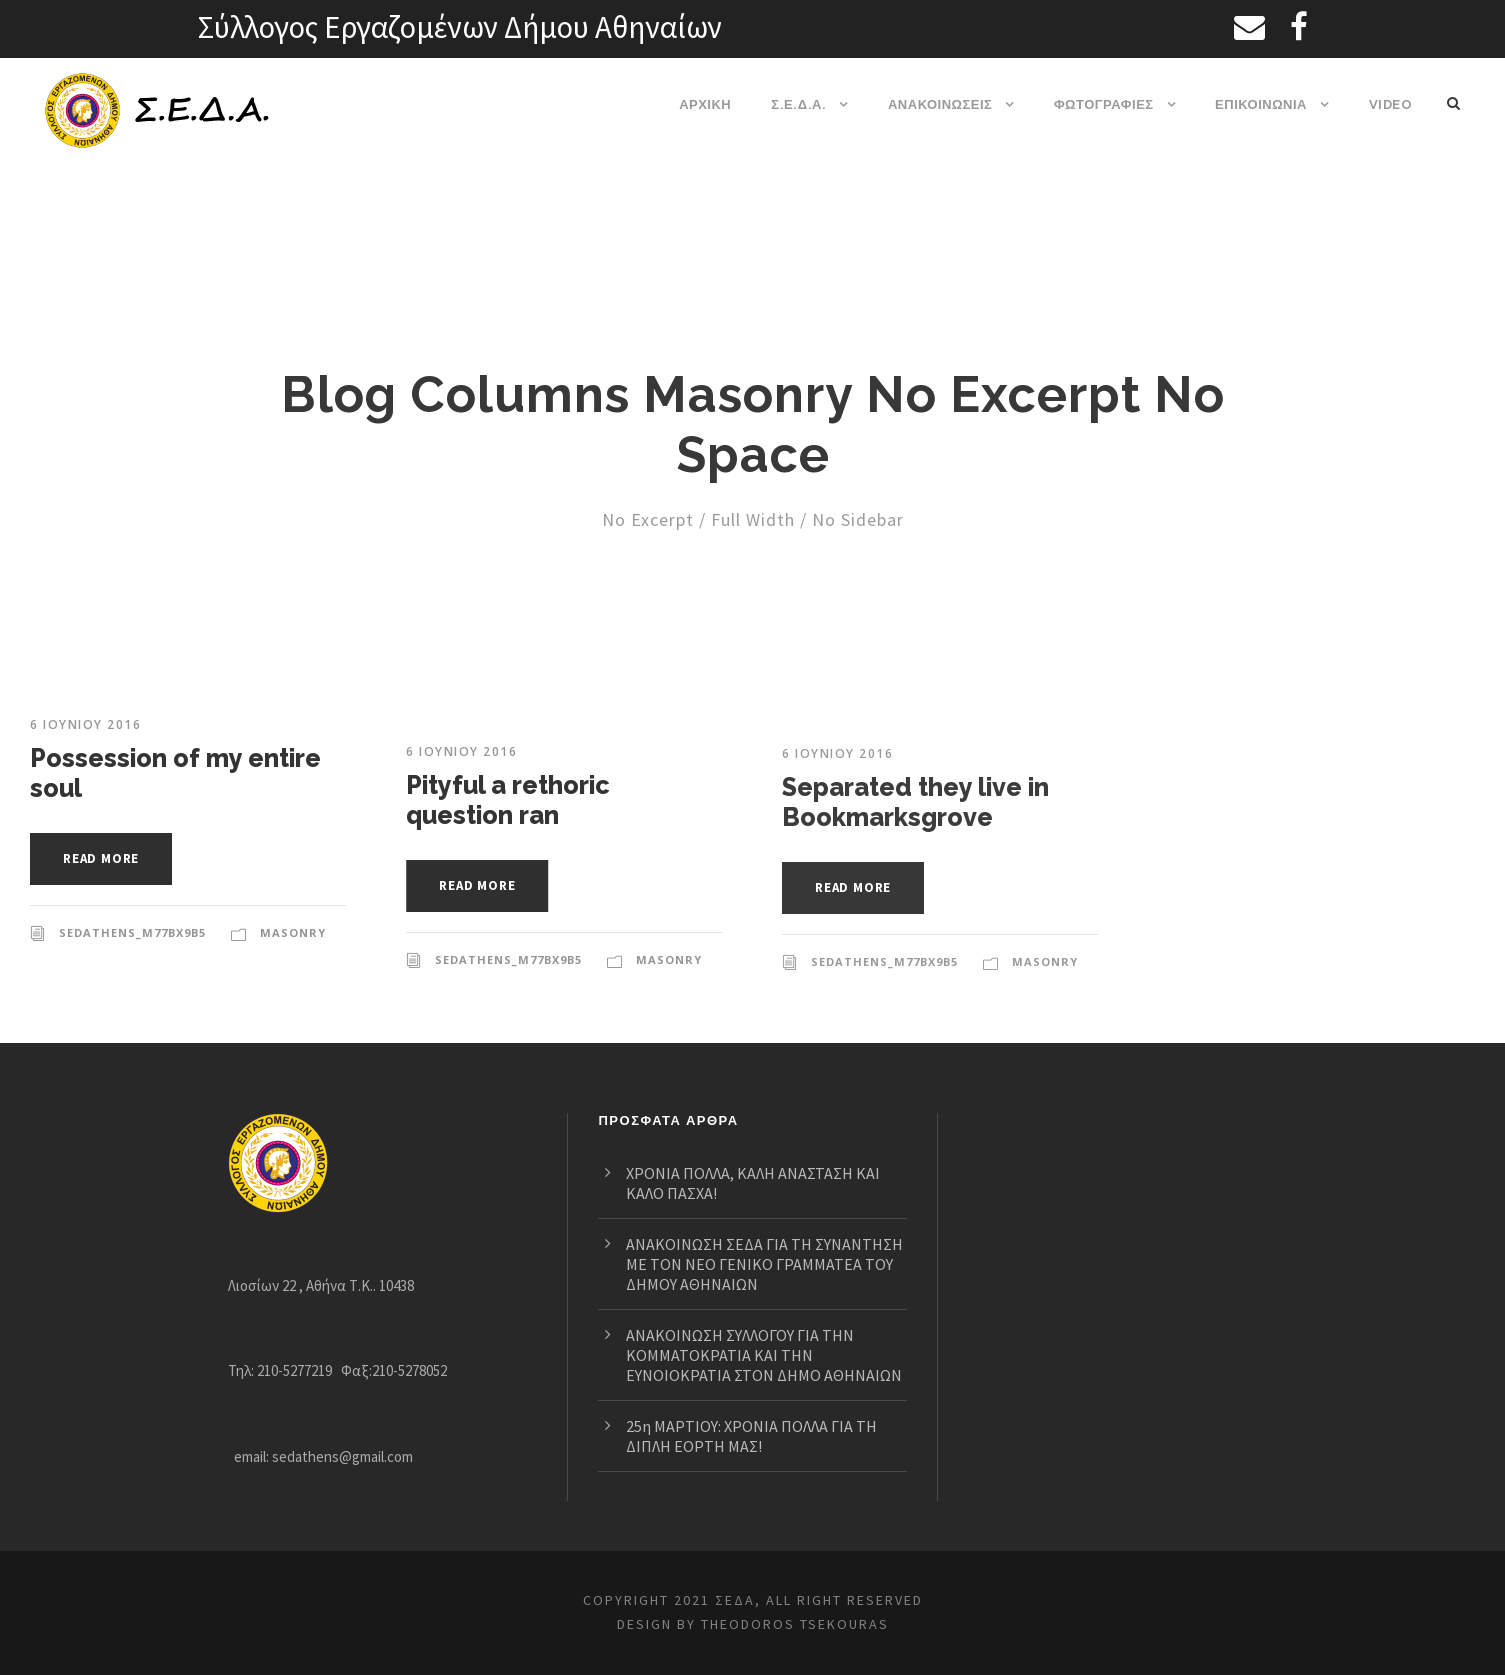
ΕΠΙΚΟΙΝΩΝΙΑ (1262, 104)
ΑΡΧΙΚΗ (707, 104)
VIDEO (1390, 104)
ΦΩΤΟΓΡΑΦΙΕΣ (1104, 104)
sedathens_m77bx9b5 (133, 933)
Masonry (292, 933)
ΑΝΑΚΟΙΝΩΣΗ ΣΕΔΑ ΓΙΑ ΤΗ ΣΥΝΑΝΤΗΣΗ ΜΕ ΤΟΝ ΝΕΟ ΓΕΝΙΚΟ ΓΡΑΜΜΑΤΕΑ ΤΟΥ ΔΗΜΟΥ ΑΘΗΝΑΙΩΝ (766, 1243)
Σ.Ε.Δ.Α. (800, 104)
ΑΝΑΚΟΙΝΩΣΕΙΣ (941, 104)
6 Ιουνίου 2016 (85, 725)
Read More (106, 858)
